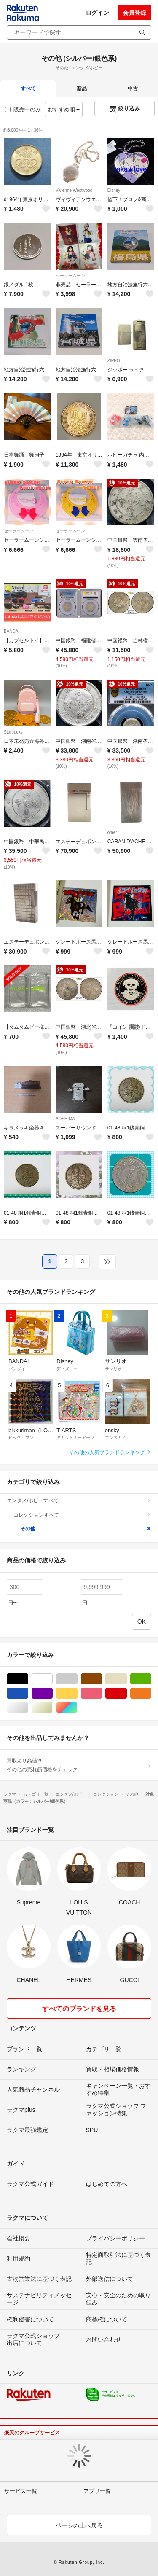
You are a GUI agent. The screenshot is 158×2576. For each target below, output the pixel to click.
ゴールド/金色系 (52, 1708)
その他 (85, 1529)
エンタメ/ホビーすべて (79, 1500)
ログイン (97, 12)
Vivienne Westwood (74, 190)
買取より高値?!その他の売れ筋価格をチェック (79, 1765)
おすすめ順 (64, 109)
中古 (133, 88)
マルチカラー (77, 1708)
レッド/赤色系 (126, 1693)
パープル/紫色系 (52, 1693)
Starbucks (13, 732)
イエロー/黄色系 (77, 1693)
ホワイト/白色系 (52, 1679)
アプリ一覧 (97, 2491)
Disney (114, 190)
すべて (28, 88)
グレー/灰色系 (77, 1679)
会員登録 (134, 12)
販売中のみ (23, 109)
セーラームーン (70, 275)
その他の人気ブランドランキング (110, 1452)
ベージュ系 (126, 1679)
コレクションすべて (82, 1515)
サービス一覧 (20, 2491)
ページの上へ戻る (79, 2525)
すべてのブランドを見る (79, 2008)
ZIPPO (113, 360)
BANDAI (11, 631)
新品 (82, 88)
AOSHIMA (65, 1118)
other (112, 832)
